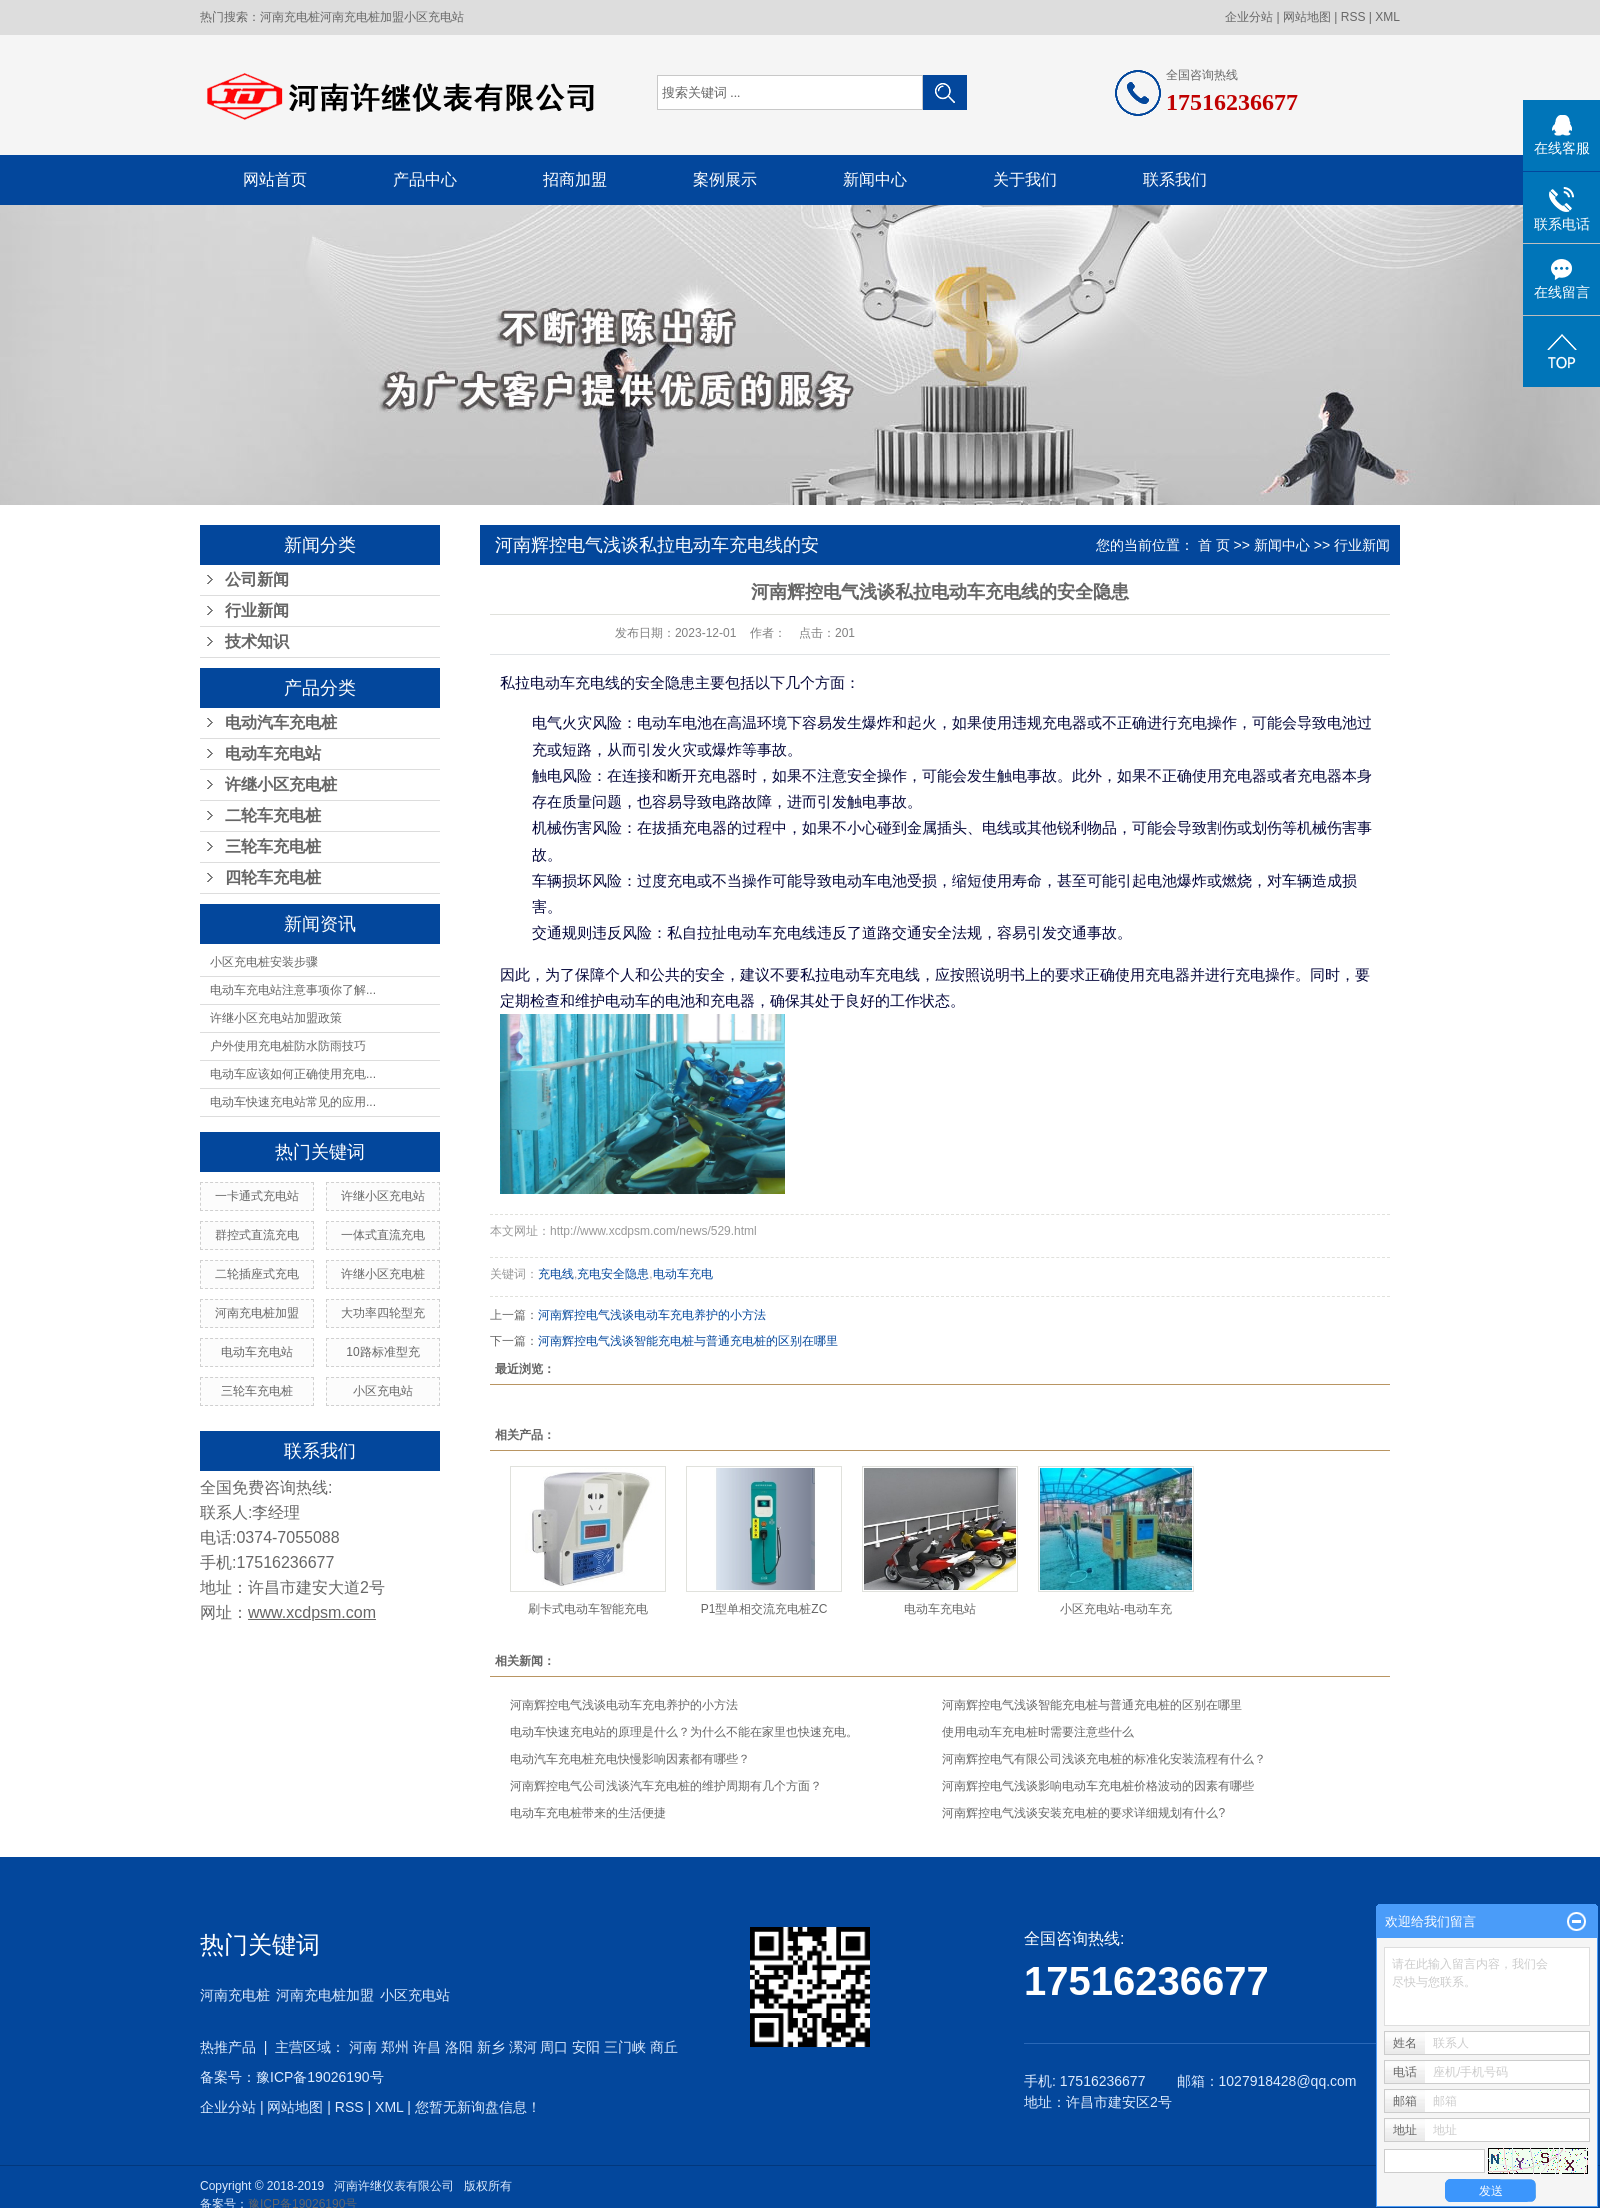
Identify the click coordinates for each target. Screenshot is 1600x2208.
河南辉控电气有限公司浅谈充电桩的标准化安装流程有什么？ (1104, 1759)
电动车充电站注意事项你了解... (293, 990)
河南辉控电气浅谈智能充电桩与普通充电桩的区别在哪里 (688, 1341)
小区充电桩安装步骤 (264, 962)
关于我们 (1025, 179)
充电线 (556, 1274)
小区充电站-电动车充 (1116, 1609)
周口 (554, 2047)
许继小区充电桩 (281, 784)
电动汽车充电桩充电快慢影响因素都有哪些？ (630, 1759)
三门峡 (625, 2047)
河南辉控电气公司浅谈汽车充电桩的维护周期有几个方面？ (666, 1786)
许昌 (427, 2047)
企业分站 (1249, 17)
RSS (1353, 17)
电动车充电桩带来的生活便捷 (588, 1813)
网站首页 (275, 179)
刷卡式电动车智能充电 (588, 1609)
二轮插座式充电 (257, 1274)
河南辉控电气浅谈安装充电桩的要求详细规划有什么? (1083, 1813)
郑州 (395, 2047)
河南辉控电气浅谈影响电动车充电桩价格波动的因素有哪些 (1098, 1786)
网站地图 (1307, 17)
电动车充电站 (273, 753)
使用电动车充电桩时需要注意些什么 (1038, 1732)
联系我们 (1175, 179)
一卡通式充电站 (257, 1196)
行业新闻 (257, 610)
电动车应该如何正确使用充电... (293, 1074)
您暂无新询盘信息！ (478, 2107)
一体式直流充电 (383, 1235)
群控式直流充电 (257, 1235)
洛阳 (459, 2047)
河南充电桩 (290, 17)
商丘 (664, 2047)
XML (1387, 17)
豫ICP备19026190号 (320, 2077)
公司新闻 (257, 579)
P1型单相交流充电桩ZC (764, 1609)
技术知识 (257, 641)
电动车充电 (683, 1274)
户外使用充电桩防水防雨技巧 (288, 1046)
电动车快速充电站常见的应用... (293, 1102)
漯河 (523, 2047)
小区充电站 (434, 17)
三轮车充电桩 (273, 846)
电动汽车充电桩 (281, 722)
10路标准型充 (382, 1352)
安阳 (586, 2047)
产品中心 (425, 179)
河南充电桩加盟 (362, 17)
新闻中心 (875, 179)
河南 (363, 2047)
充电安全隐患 (613, 1274)
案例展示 (725, 179)
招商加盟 (575, 179)
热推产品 (228, 2047)
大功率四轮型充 (383, 1313)
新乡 (491, 2047)
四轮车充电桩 (273, 877)
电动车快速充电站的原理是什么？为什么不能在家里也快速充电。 (684, 1732)
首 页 (1214, 545)
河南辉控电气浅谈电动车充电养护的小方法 (652, 1315)
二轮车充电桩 (273, 815)
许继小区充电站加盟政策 (276, 1018)
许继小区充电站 (383, 1196)
